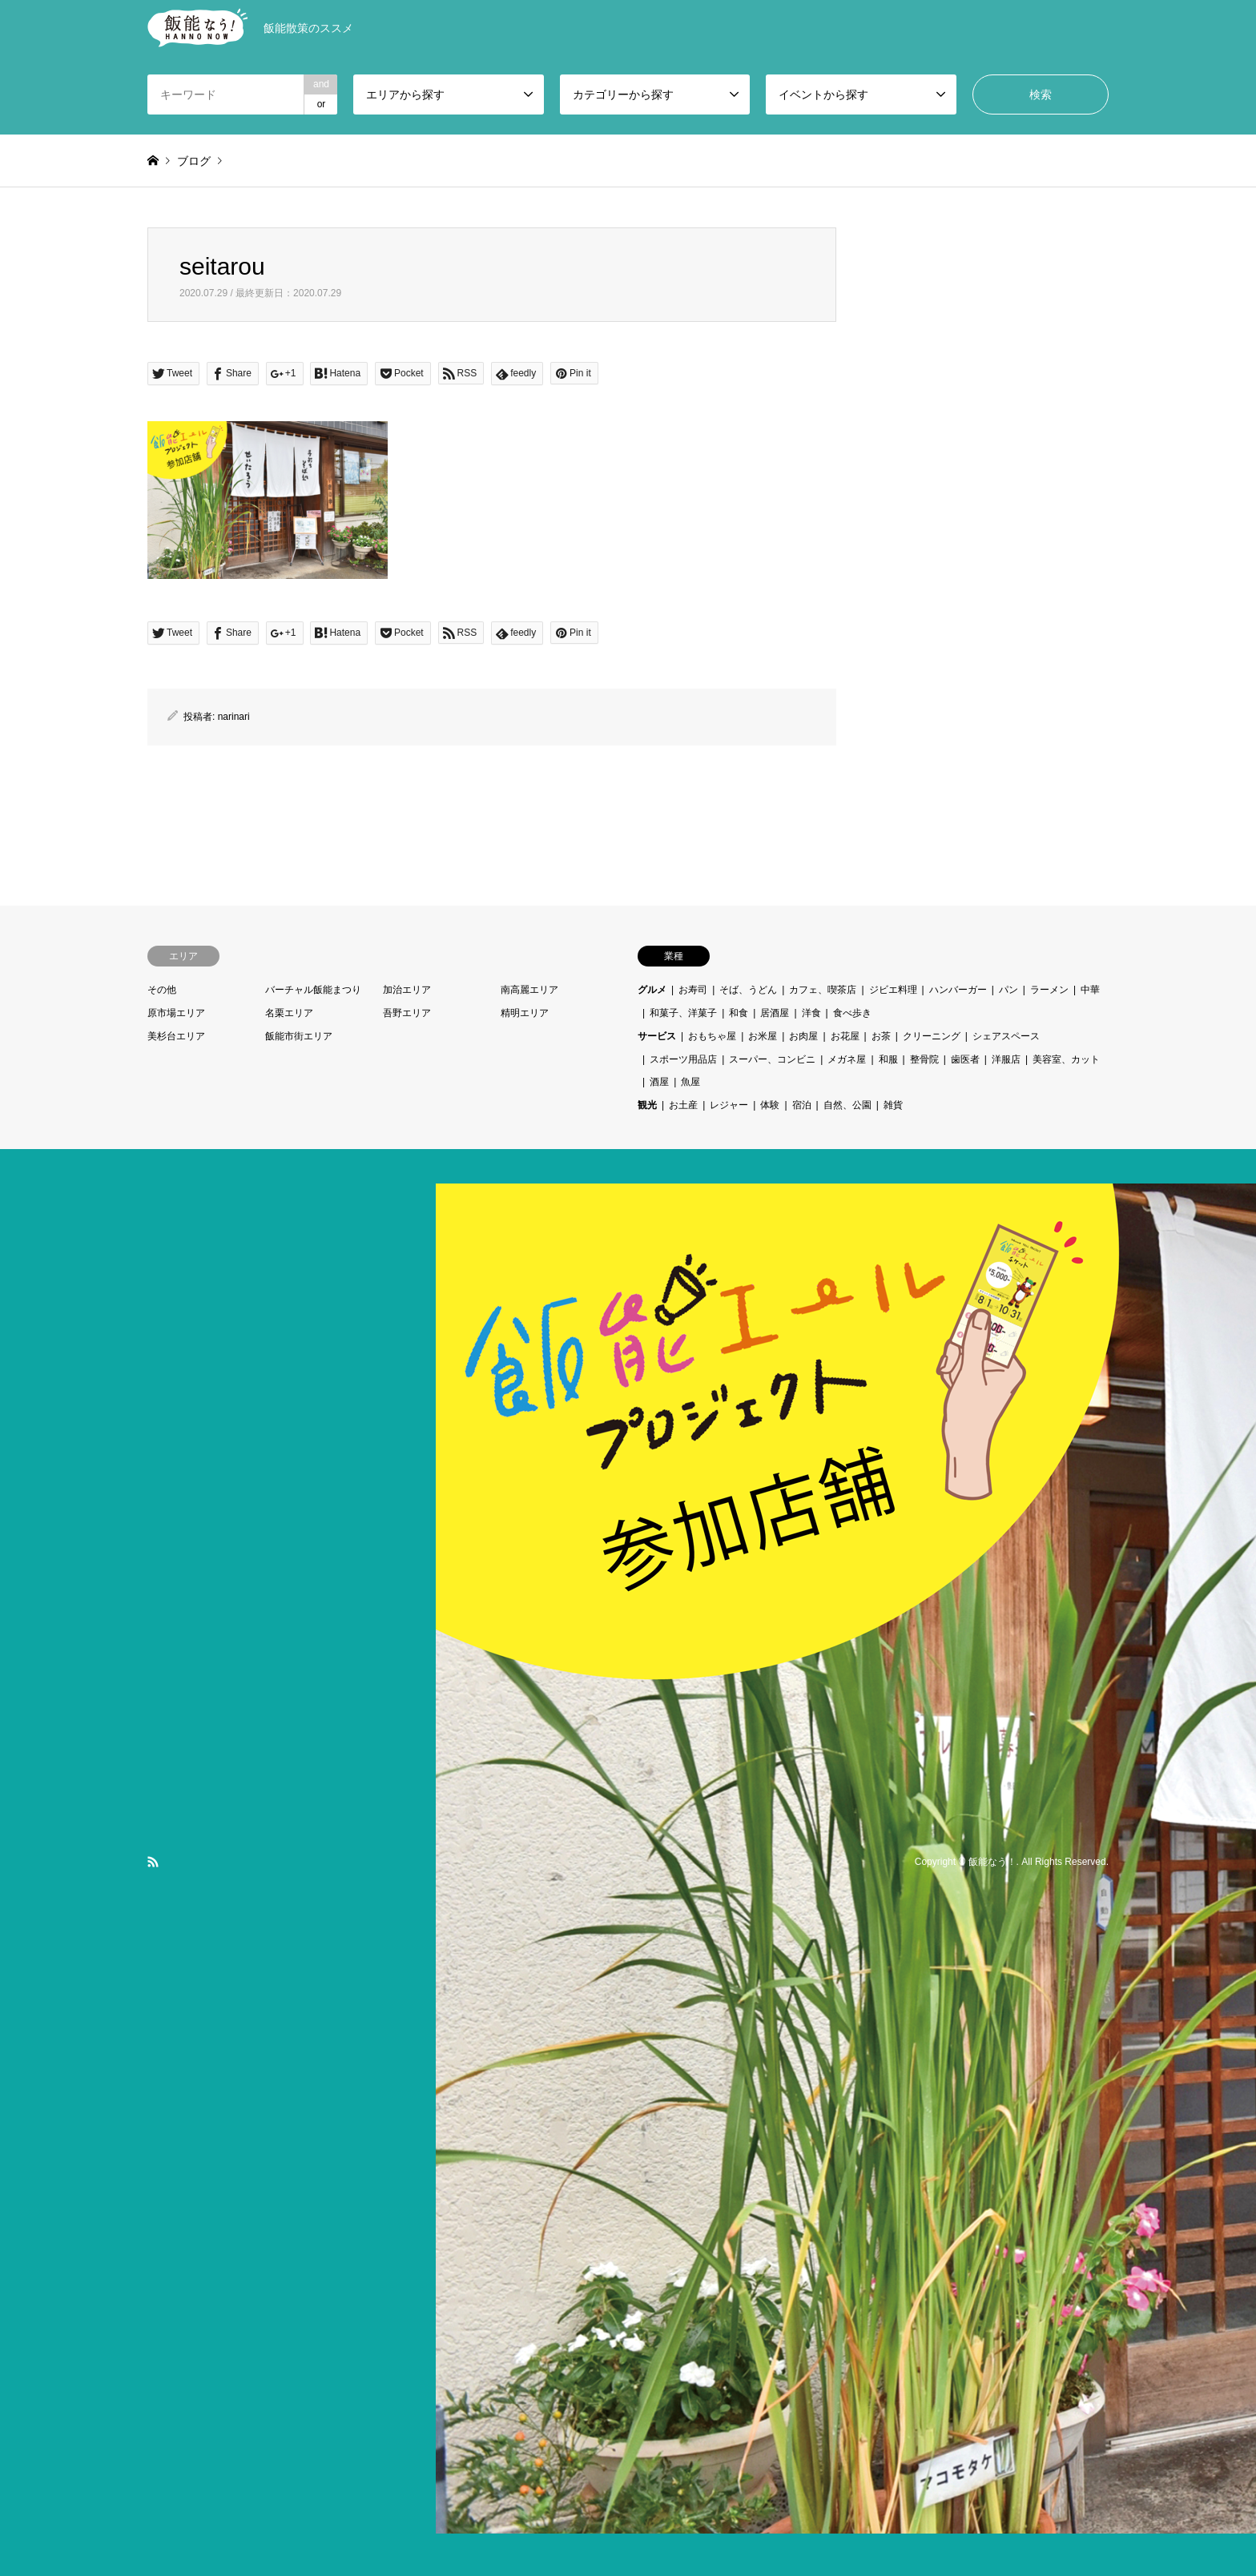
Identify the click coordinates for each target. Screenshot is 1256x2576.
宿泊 (801, 1105)
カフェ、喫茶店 (822, 989)
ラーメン (1049, 989)
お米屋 (762, 1036)
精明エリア (525, 1013)
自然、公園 (847, 1105)
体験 (769, 1105)
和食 (738, 1013)
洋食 (811, 1013)
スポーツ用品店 (683, 1059)
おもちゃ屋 (712, 1036)
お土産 (683, 1105)
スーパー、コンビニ (772, 1059)
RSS (153, 1861)
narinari (234, 716)
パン (1008, 989)
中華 (1090, 989)
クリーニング (931, 1036)
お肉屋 (803, 1036)
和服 (888, 1059)
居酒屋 (774, 1013)
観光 (647, 1105)
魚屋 (690, 1081)
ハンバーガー (958, 989)
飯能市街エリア (298, 1036)
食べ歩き (852, 1013)
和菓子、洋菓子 (683, 1013)
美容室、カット (1066, 1059)
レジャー (729, 1105)
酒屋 (659, 1081)
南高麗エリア (529, 989)
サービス (657, 1036)
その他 (161, 989)
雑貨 (893, 1105)
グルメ (652, 989)
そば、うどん (748, 989)
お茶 (881, 1036)
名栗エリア (289, 1013)
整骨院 (924, 1059)
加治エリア (407, 989)
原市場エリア (176, 1013)
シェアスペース (1006, 1036)
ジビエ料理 (893, 989)
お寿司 (692, 989)
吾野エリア (407, 1013)
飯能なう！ (992, 1861)
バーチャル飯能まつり (313, 989)
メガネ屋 (846, 1059)
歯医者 (965, 1059)
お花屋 (845, 1036)
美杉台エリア (176, 1036)
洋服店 (1006, 1059)
